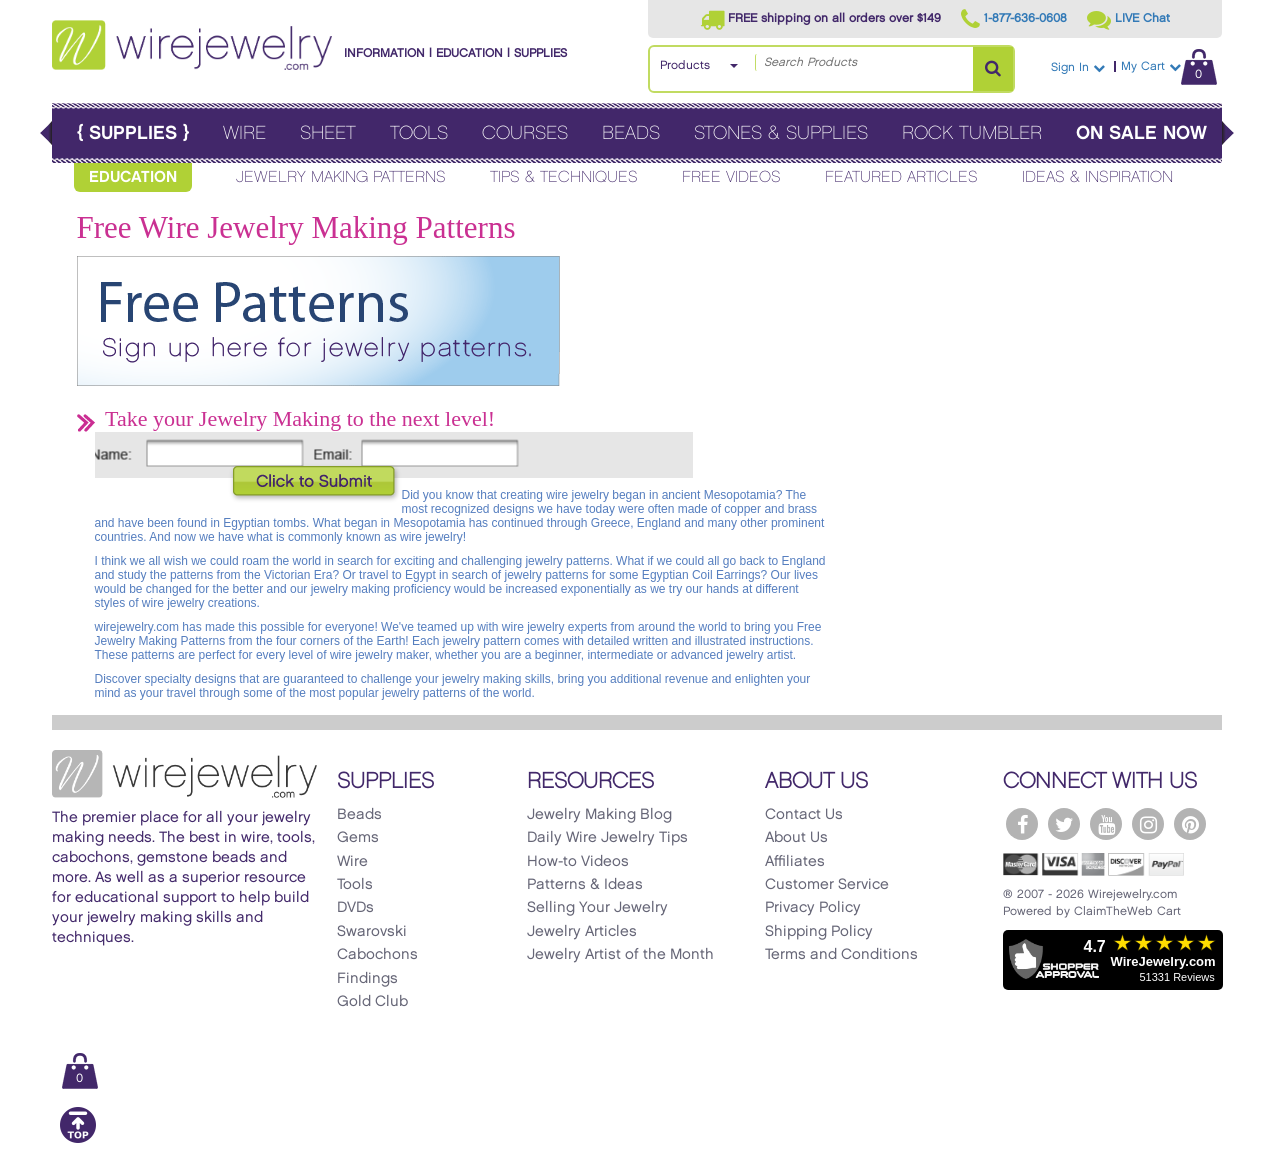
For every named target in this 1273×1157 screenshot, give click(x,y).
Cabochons (377, 955)
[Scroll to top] (78, 1139)
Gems (358, 838)
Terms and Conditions (841, 955)
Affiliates (795, 862)
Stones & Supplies (781, 133)
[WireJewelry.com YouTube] (1106, 824)
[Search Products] (993, 69)
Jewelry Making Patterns (341, 177)
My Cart (1169, 66)
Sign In (1078, 67)
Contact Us (804, 815)
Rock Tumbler (972, 133)
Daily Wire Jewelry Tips (607, 838)
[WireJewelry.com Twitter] (1064, 824)
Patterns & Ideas (585, 885)
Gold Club (372, 1002)
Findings (367, 979)
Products (685, 65)
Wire (244, 133)
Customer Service (827, 885)
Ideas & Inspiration (1097, 177)
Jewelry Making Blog (599, 815)
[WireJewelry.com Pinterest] (1190, 824)
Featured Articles (901, 177)
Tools (419, 133)
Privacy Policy (813, 908)
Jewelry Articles (582, 932)
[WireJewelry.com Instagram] (1148, 824)
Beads (631, 133)
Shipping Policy (819, 932)
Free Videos (731, 177)
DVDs (355, 908)
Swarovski (372, 932)
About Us (796, 838)
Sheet (328, 133)
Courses (525, 133)
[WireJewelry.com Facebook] (1022, 824)
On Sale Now (1141, 133)
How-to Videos (578, 862)
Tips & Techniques (564, 177)
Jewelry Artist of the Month (620, 955)
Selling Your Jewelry (597, 908)
